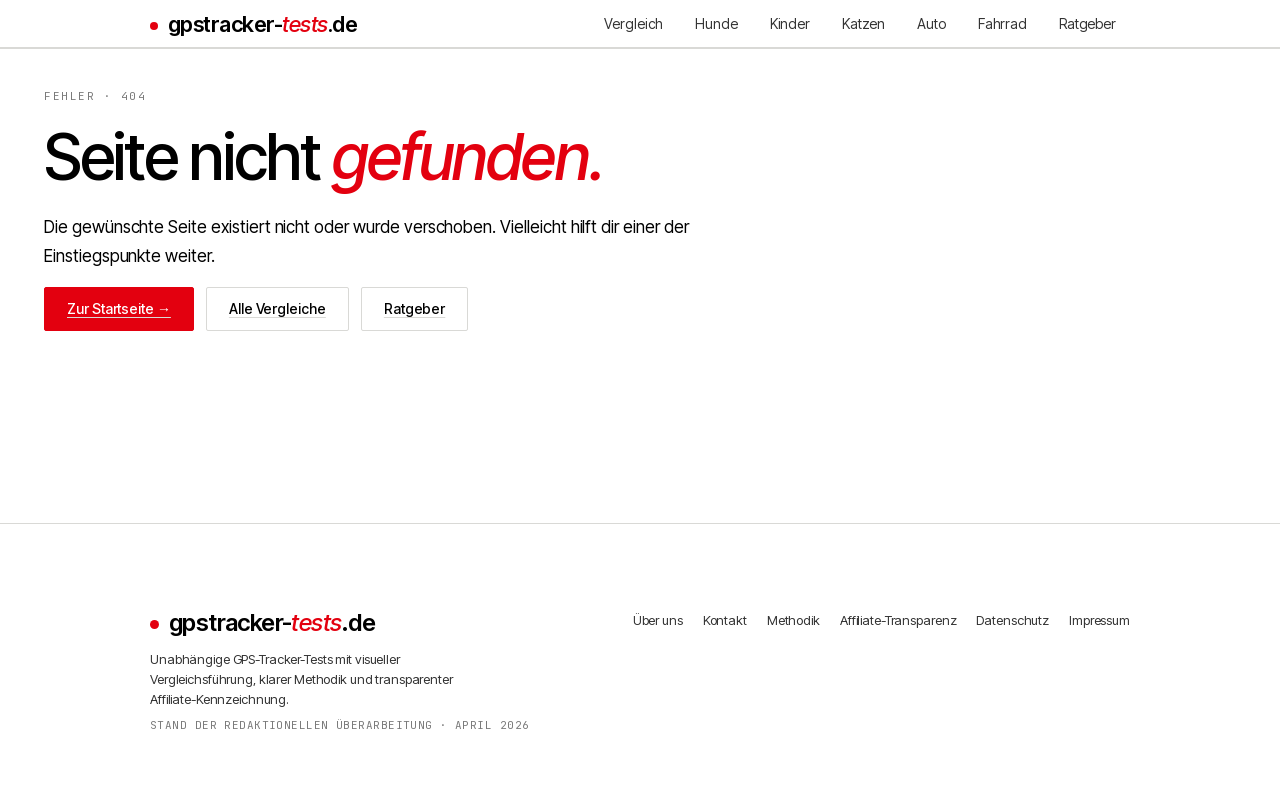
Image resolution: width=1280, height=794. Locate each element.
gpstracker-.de (262, 24)
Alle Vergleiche (277, 308)
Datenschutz (1012, 620)
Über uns (658, 620)
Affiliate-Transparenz (898, 620)
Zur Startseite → (119, 308)
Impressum (1099, 620)
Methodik (793, 620)
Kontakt (725, 620)
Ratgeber (414, 308)
